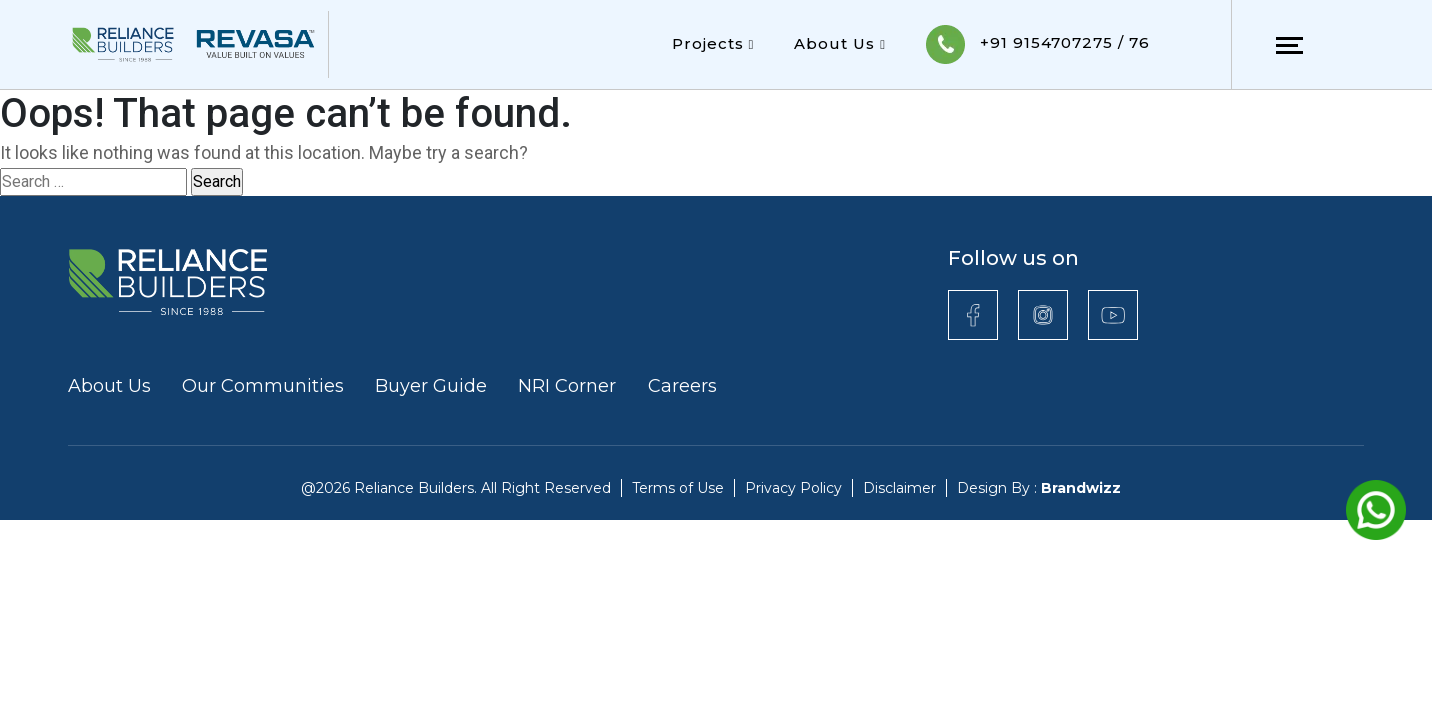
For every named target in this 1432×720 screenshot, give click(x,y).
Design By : (1039, 488)
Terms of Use (678, 488)
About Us (840, 43)
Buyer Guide (431, 386)
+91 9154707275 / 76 (1038, 44)
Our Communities (263, 386)
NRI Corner (569, 386)
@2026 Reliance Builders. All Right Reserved (456, 488)
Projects (713, 43)
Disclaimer (899, 488)
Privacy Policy (793, 488)
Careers (682, 386)
